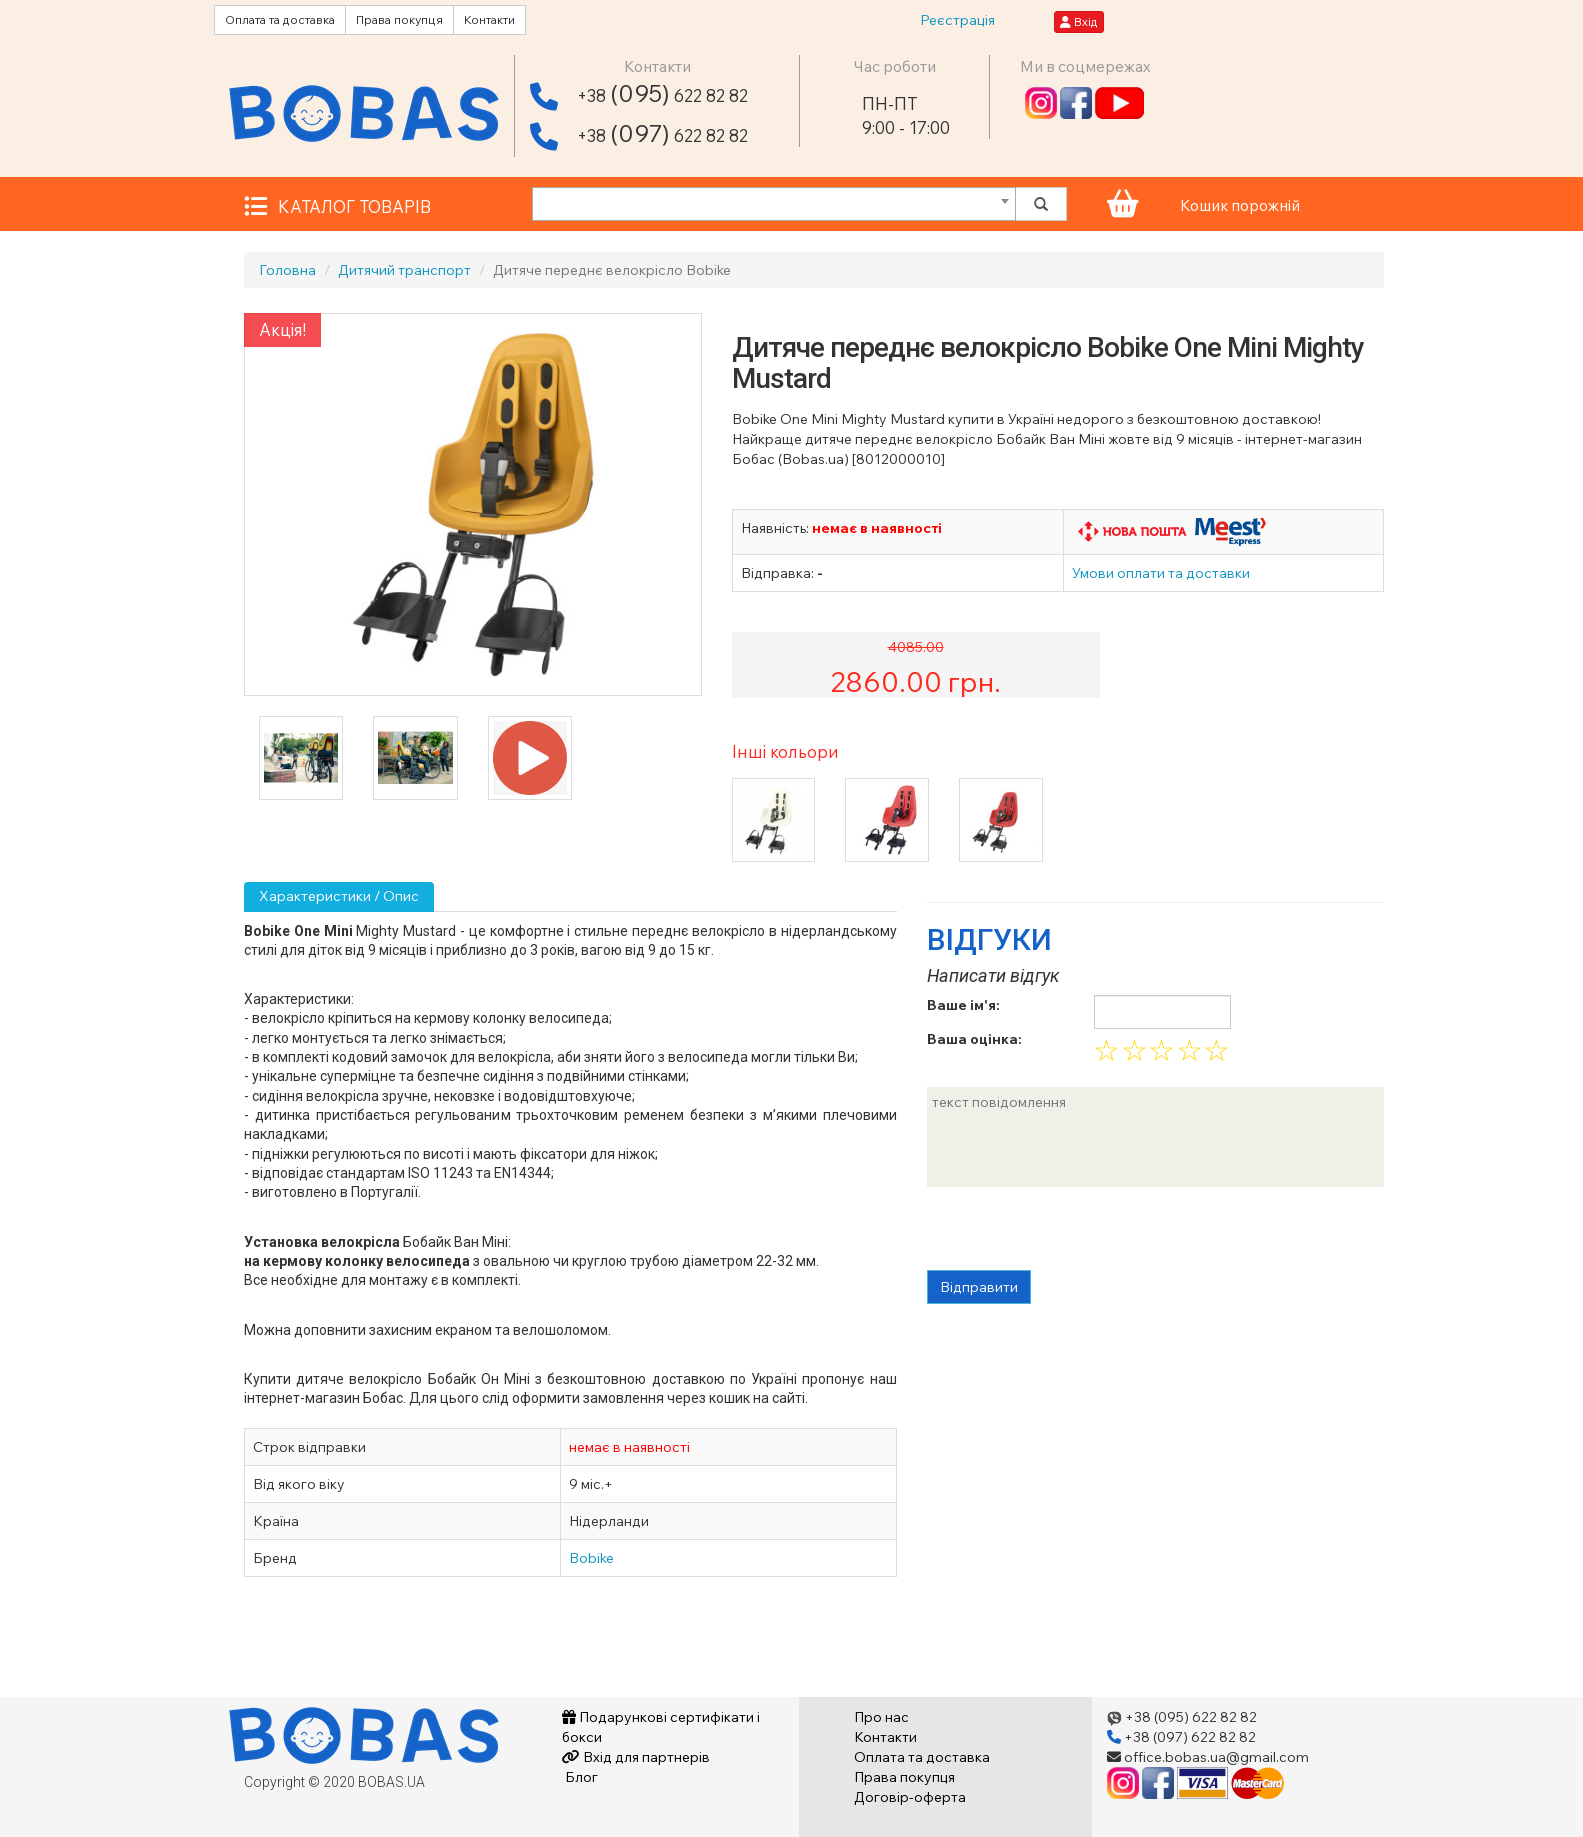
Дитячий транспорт (404, 270)
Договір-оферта (910, 1797)
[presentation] (1079, 1231)
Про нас (881, 1717)
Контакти (489, 19)
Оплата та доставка (280, 19)
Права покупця (399, 19)
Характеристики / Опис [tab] (339, 896)
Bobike (591, 1558)
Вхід (1079, 21)
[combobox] (774, 204)
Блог (580, 1777)
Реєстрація (957, 20)
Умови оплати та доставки (1161, 573)
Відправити (979, 1287)
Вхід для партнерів (636, 1757)
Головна (287, 270)
